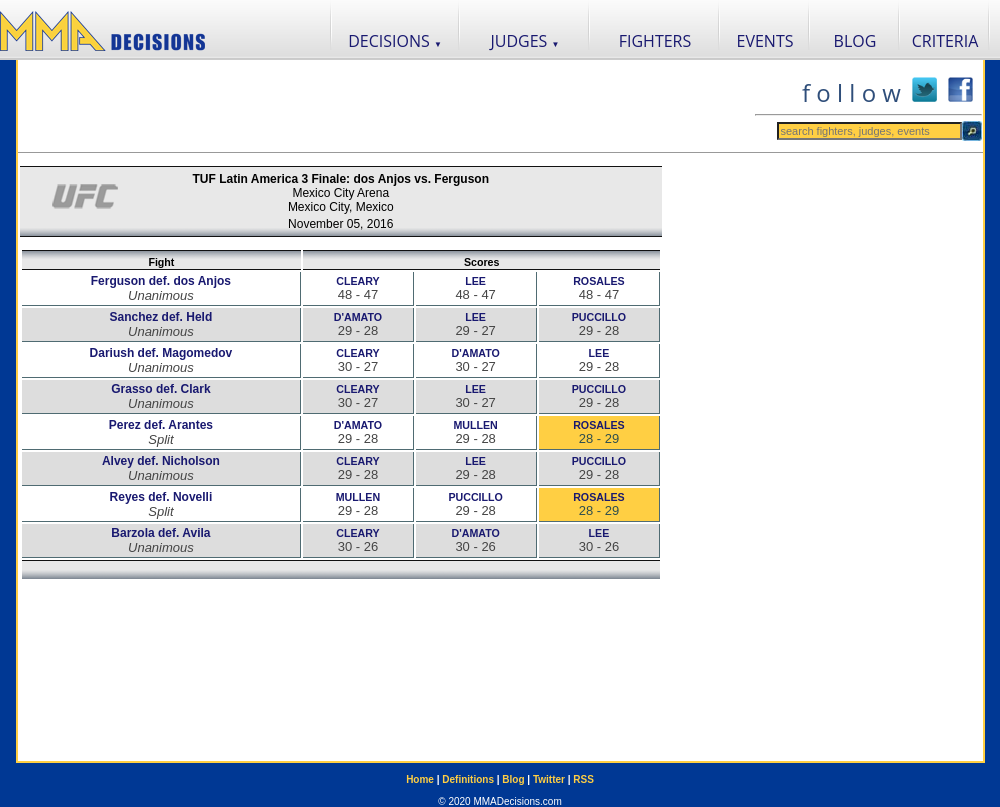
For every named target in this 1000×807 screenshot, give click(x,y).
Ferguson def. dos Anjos (161, 281)
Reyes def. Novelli (161, 497)
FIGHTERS (655, 41)
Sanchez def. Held (161, 317)
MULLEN (475, 425)
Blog (513, 779)
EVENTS (765, 41)
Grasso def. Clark (160, 389)
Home (420, 779)
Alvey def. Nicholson (161, 461)
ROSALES (599, 281)
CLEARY (357, 281)
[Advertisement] (386, 106)
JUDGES (525, 41)
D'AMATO (358, 317)
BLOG (855, 41)
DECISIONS (395, 41)
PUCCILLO (599, 317)
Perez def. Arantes (161, 425)
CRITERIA (945, 41)
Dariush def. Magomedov (161, 353)
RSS (583, 779)
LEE (475, 281)
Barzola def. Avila (160, 533)
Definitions (468, 779)
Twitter (549, 779)
